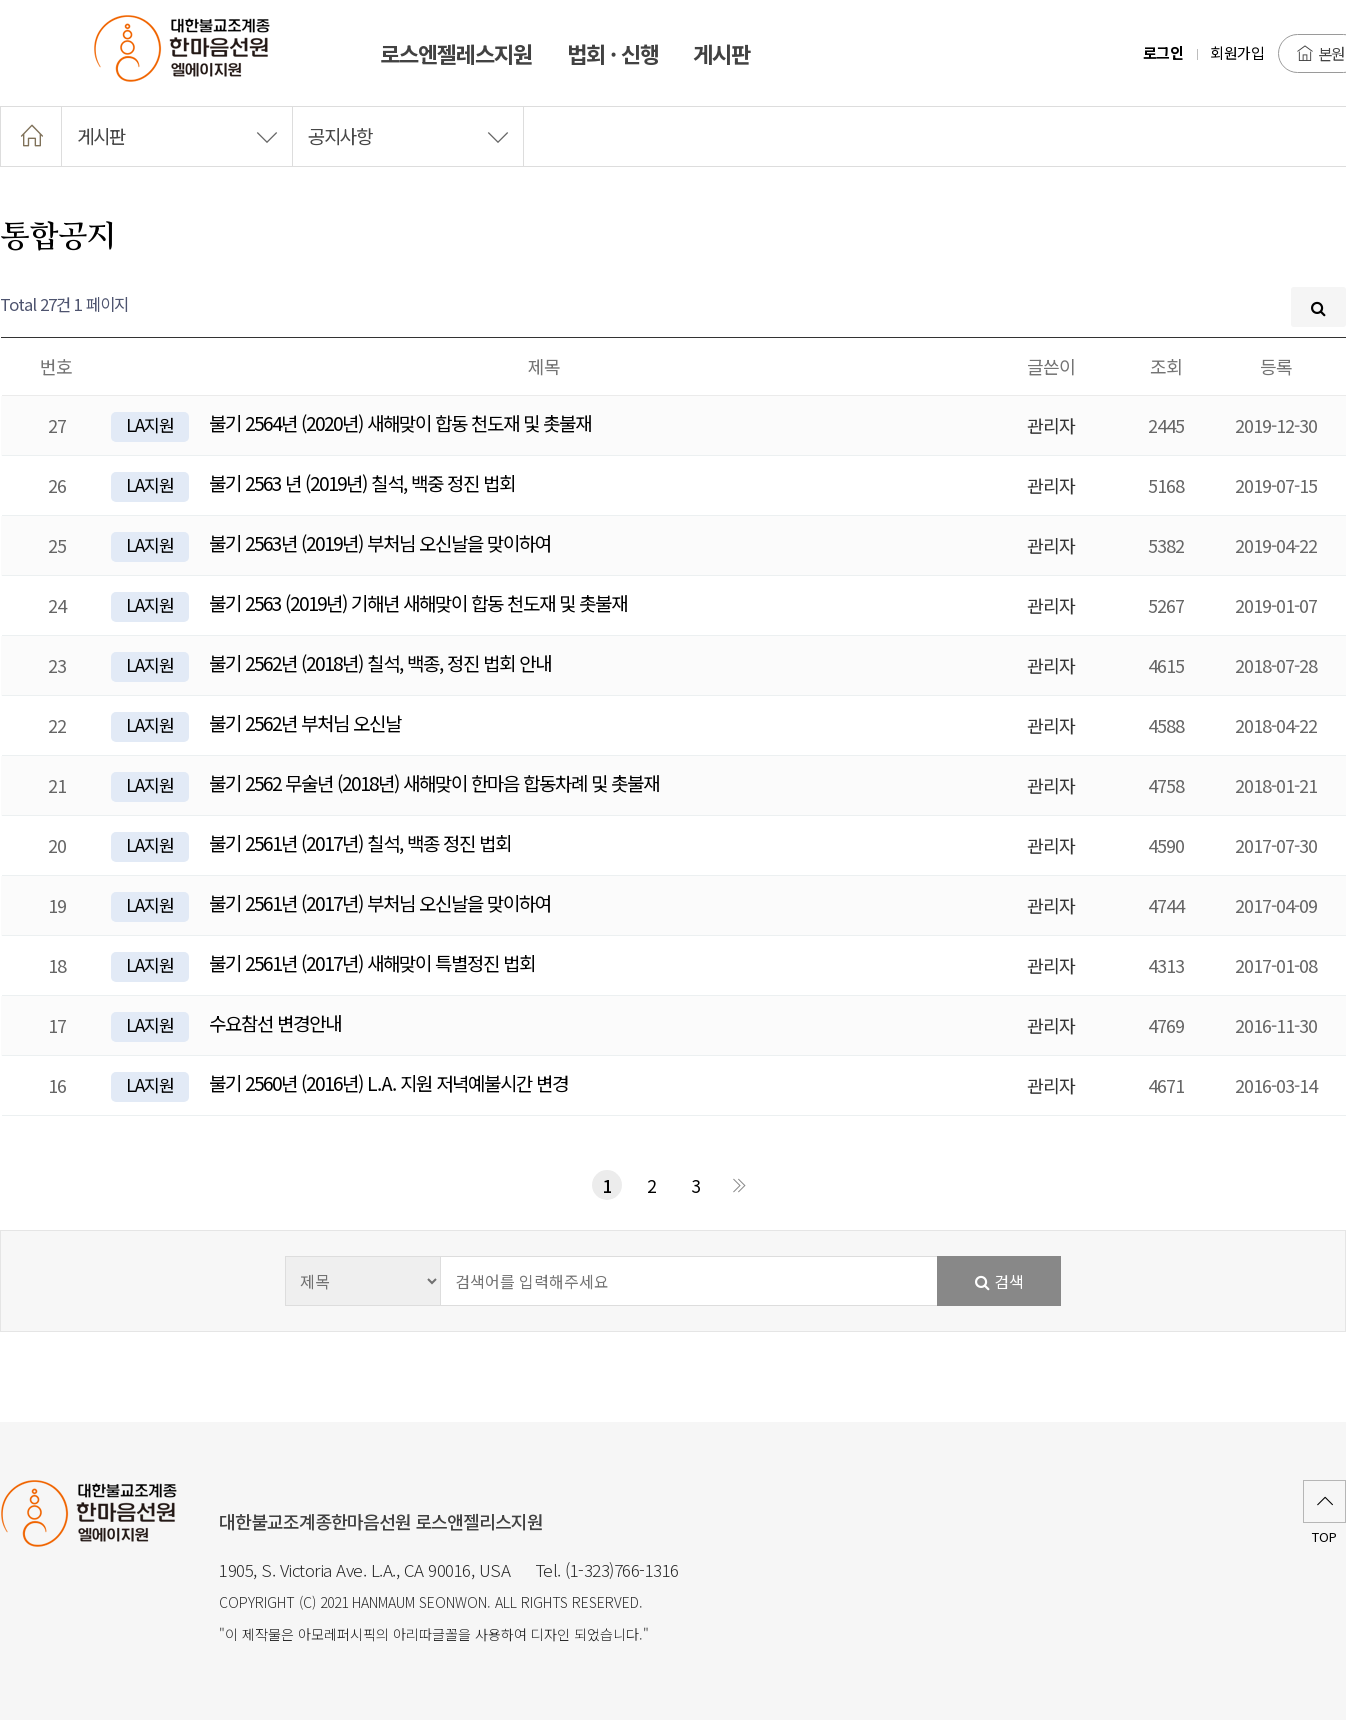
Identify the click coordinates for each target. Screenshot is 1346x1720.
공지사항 (408, 135)
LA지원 (150, 424)
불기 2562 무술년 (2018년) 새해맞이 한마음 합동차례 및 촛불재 (434, 782)
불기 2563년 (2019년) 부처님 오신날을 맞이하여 (380, 542)
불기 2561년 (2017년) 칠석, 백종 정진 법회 (360, 842)
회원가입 (1237, 52)
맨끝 (739, 1185)
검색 (999, 1281)
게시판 (177, 135)
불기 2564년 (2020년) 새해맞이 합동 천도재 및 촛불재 (400, 422)
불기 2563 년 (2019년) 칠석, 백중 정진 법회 (362, 482)
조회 (1166, 366)
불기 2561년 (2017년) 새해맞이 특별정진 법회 (372, 962)
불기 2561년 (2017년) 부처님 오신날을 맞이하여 (380, 902)
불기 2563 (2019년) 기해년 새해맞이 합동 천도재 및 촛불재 (418, 602)
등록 (1276, 366)
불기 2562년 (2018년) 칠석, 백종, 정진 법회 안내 (380, 662)
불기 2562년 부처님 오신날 (305, 722)
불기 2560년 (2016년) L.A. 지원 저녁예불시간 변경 (388, 1082)
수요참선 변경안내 (275, 1022)
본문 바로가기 (0, 0)
